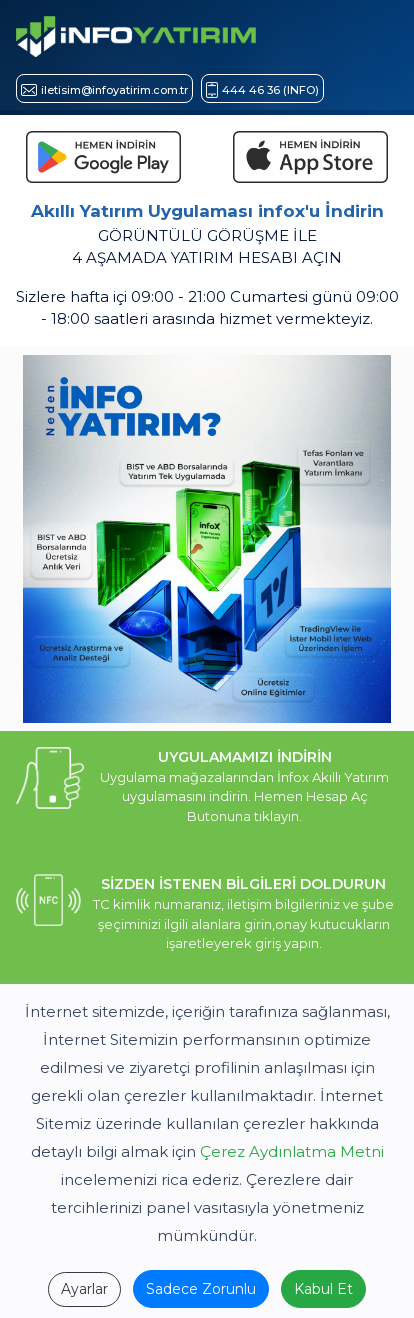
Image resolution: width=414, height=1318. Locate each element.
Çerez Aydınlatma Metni (292, 1151)
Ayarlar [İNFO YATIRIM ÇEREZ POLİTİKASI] (84, 1289)
